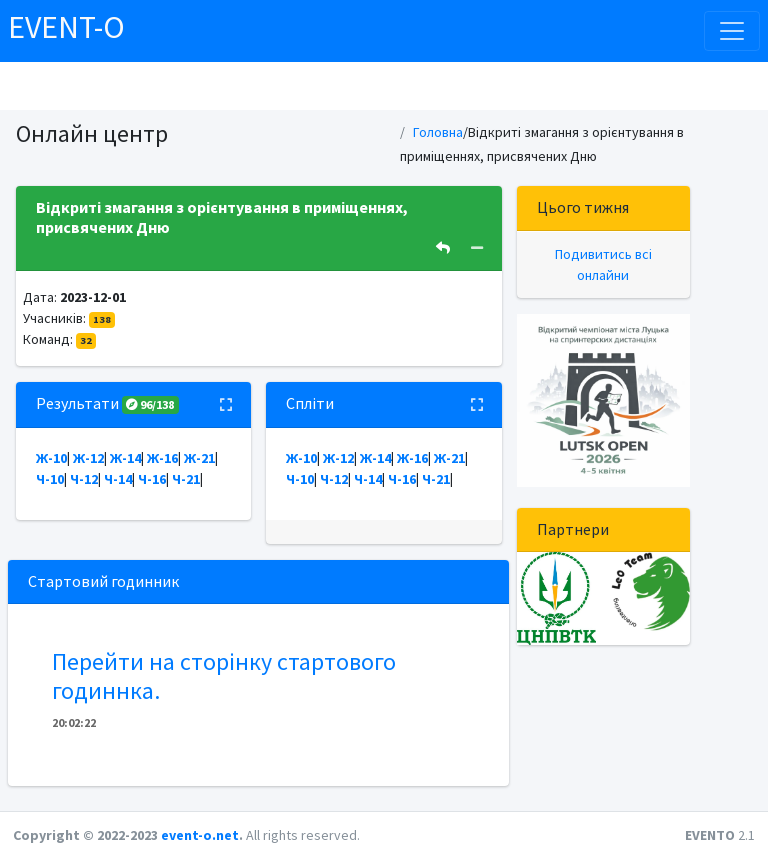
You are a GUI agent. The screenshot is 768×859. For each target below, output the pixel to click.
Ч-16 (152, 479)
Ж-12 (88, 458)
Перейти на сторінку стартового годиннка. (224, 676)
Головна (438, 132)
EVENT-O (66, 27)
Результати (108, 403)
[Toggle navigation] (732, 31)
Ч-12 (84, 479)
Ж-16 (162, 458)
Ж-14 (125, 458)
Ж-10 (51, 458)
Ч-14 (118, 479)
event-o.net (200, 835)
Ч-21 (186, 479)
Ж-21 (199, 458)
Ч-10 (50, 479)
